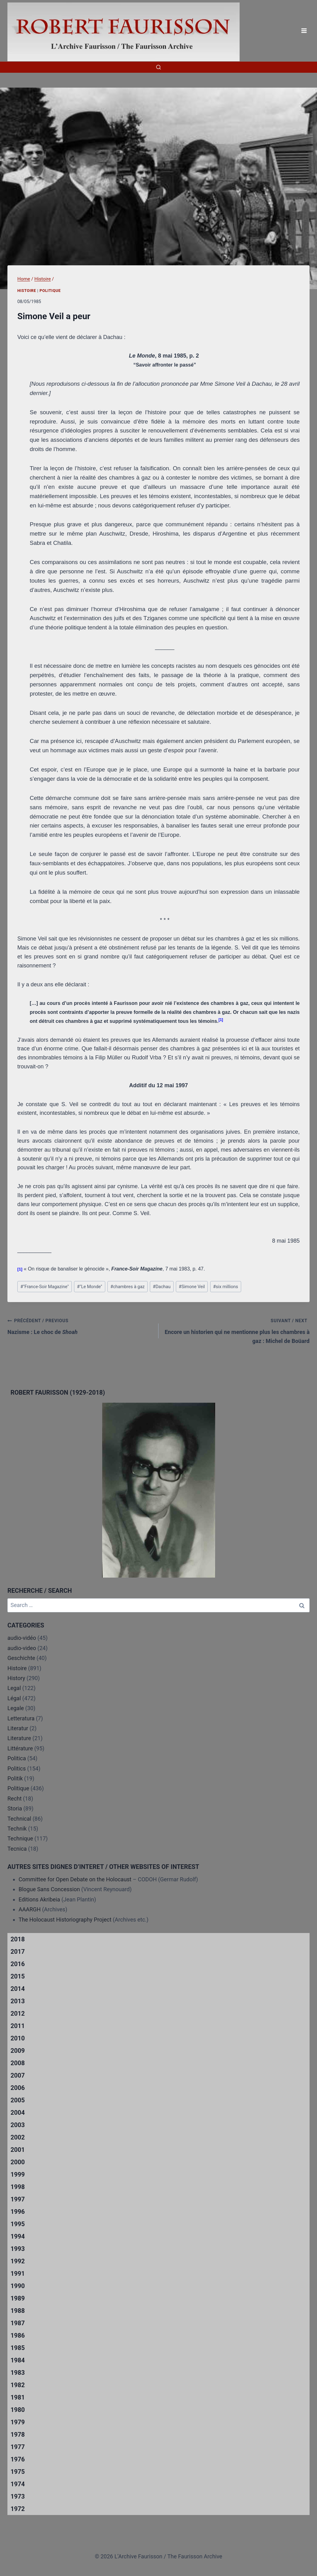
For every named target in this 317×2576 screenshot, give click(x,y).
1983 (18, 2372)
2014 (18, 1988)
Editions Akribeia (39, 1899)
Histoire (26, 290)
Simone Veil (192, 1286)
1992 (18, 2261)
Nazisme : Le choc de (80, 1325)
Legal (14, 1688)
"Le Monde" (89, 1286)
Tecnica (17, 1848)
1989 (18, 2298)
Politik (15, 1778)
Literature (19, 1738)
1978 (18, 2434)
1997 (18, 2199)
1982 (18, 2385)
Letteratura (20, 1718)
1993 (18, 2248)
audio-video (21, 1648)
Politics (16, 1768)
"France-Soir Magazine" (44, 1286)
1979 (18, 2422)
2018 (18, 1939)
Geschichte (21, 1658)
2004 (18, 2112)
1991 (18, 2273)
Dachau (162, 1286)
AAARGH (30, 1909)
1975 (18, 2471)
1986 (18, 2335)
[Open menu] (304, 31)
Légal (14, 1698)
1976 (18, 2459)
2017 (18, 1951)
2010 (18, 2038)
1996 (18, 2211)
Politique (50, 290)
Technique (20, 1838)
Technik (17, 1828)
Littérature (20, 1748)
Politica (16, 1758)
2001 (18, 2149)
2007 (18, 2075)
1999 (18, 2174)
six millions (225, 1286)
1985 (18, 2348)
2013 (18, 2001)
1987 (18, 2323)
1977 (18, 2447)
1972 (18, 2509)
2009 (18, 2050)
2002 (18, 2137)
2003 (18, 2125)
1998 (18, 2187)
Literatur (17, 1728)
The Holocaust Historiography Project (66, 1919)
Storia (14, 1808)
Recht (14, 1798)
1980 (18, 2409)
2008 (18, 2063)
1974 (18, 2484)
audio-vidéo (21, 1638)
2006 (18, 2088)
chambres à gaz (127, 1286)
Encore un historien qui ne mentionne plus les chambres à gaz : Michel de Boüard (237, 1330)
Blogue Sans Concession (49, 1889)
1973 (18, 2496)
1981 (18, 2397)
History (16, 1678)
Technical (19, 1818)
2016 (18, 1964)
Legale (15, 1708)
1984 (18, 2360)
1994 (18, 2236)
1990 (18, 2286)
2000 (18, 2162)
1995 (18, 2224)
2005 (18, 2100)
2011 (18, 2026)
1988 (18, 2310)
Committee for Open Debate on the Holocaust (75, 1879)
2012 (18, 2013)
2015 (18, 1976)
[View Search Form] (158, 67)
